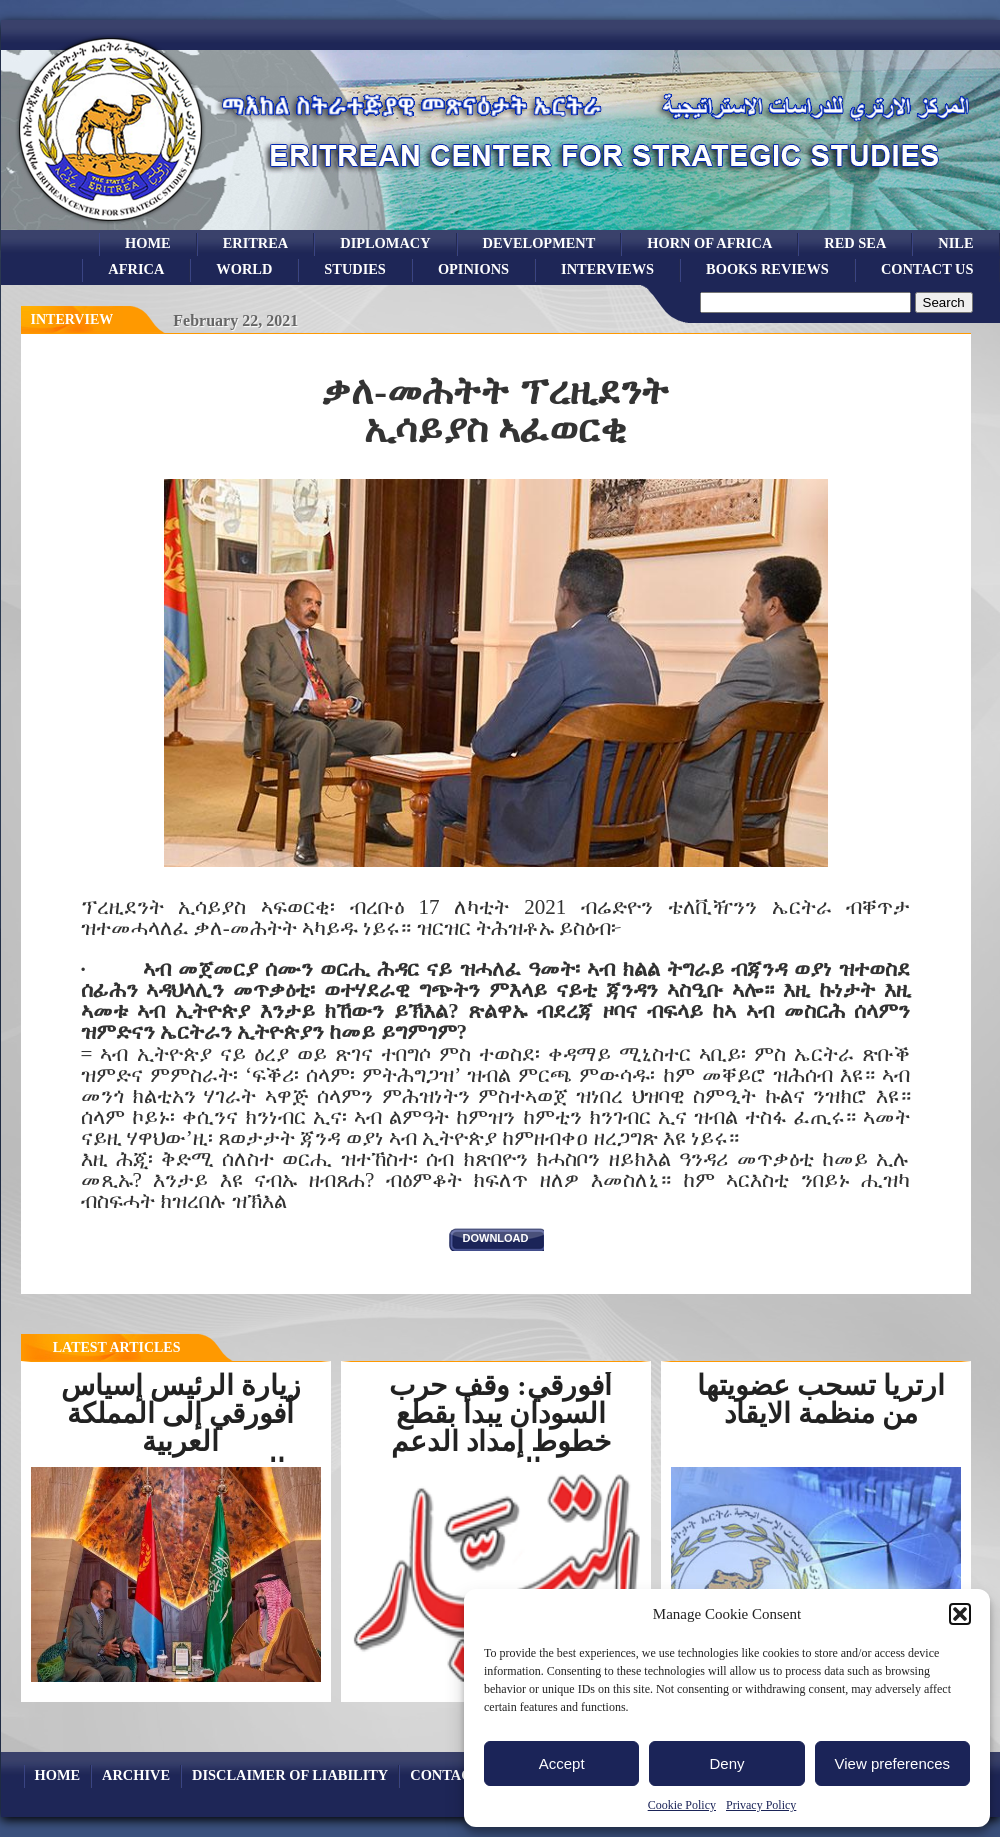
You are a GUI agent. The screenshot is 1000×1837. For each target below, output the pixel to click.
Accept (562, 1763)
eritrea (256, 243)
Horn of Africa (709, 243)
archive (136, 1775)
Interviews (607, 269)
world (244, 269)
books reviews (767, 269)
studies (355, 269)
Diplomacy (385, 243)
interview (72, 319)
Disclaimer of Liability (290, 1775)
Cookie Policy (682, 1805)
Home (148, 243)
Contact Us (927, 269)
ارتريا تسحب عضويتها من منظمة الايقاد (821, 1399)
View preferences (893, 1763)
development (539, 243)
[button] (960, 1614)
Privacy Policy (761, 1805)
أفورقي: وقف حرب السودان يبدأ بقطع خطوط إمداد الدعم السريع (500, 1427)
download (496, 1238)
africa (136, 269)
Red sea (855, 243)
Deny (726, 1763)
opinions (473, 269)
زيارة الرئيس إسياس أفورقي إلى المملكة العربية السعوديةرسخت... (181, 1427)
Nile (955, 243)
